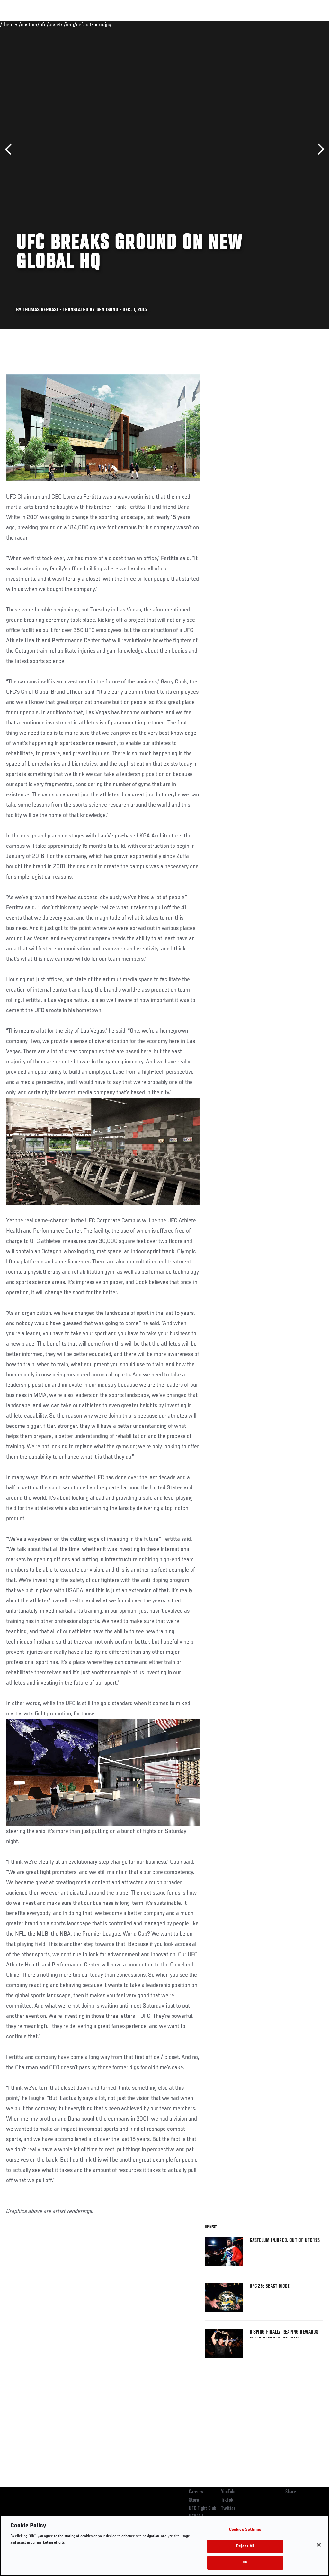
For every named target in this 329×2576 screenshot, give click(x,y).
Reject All (245, 2546)
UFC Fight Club (202, 2508)
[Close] (319, 2545)
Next (318, 149)
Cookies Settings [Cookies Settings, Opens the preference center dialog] (245, 2530)
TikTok (227, 2500)
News (98, 24)
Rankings (45, 24)
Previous (10, 149)
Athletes (73, 24)
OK (245, 2563)
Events (17, 24)
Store (194, 2500)
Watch (231, 24)
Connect (205, 24)
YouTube (228, 2492)
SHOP (290, 24)
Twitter (228, 2508)
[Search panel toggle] (308, 24)
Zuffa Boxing (262, 24)
